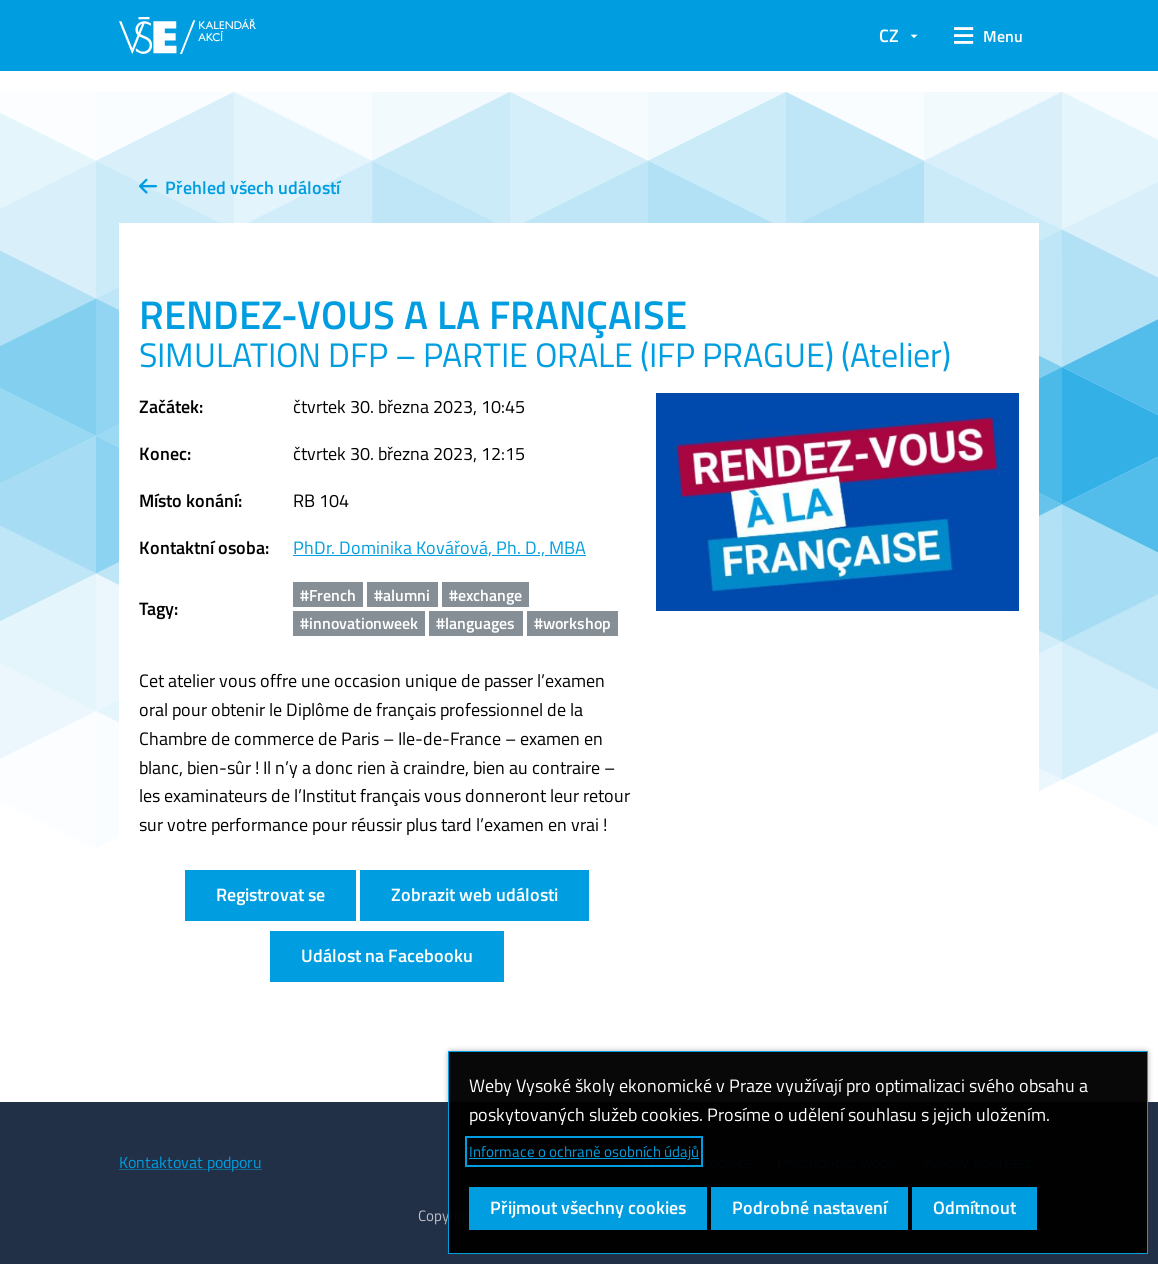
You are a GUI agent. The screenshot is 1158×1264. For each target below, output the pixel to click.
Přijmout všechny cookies (588, 1207)
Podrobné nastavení (809, 1207)
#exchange (485, 595)
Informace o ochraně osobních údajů (584, 1151)
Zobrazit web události (474, 894)
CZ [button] (889, 35)
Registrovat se (270, 894)
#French (328, 595)
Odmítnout (974, 1207)
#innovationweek (359, 623)
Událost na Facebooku (387, 955)
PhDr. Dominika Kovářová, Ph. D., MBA (439, 547)
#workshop (572, 623)
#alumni (402, 595)
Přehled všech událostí (239, 187)
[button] (988, 36)
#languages (475, 623)
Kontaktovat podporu (190, 1162)
